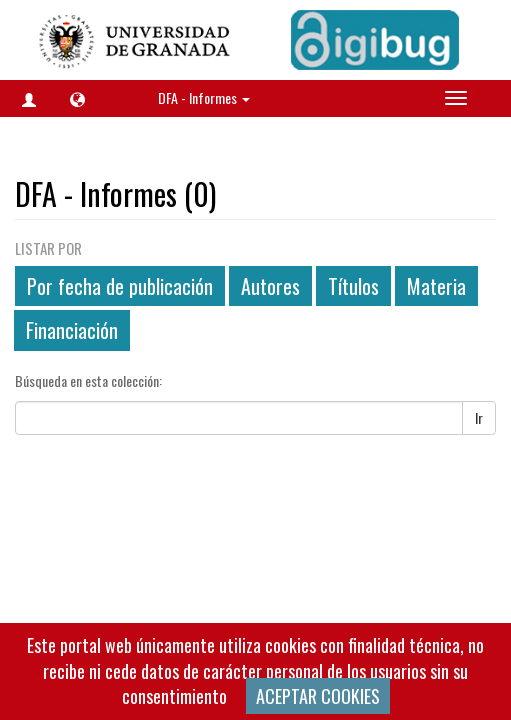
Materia (436, 286)
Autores (270, 286)
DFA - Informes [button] (204, 97)
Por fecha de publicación (120, 286)
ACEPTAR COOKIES (318, 696)
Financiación (72, 330)
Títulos (353, 286)
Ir (479, 417)
